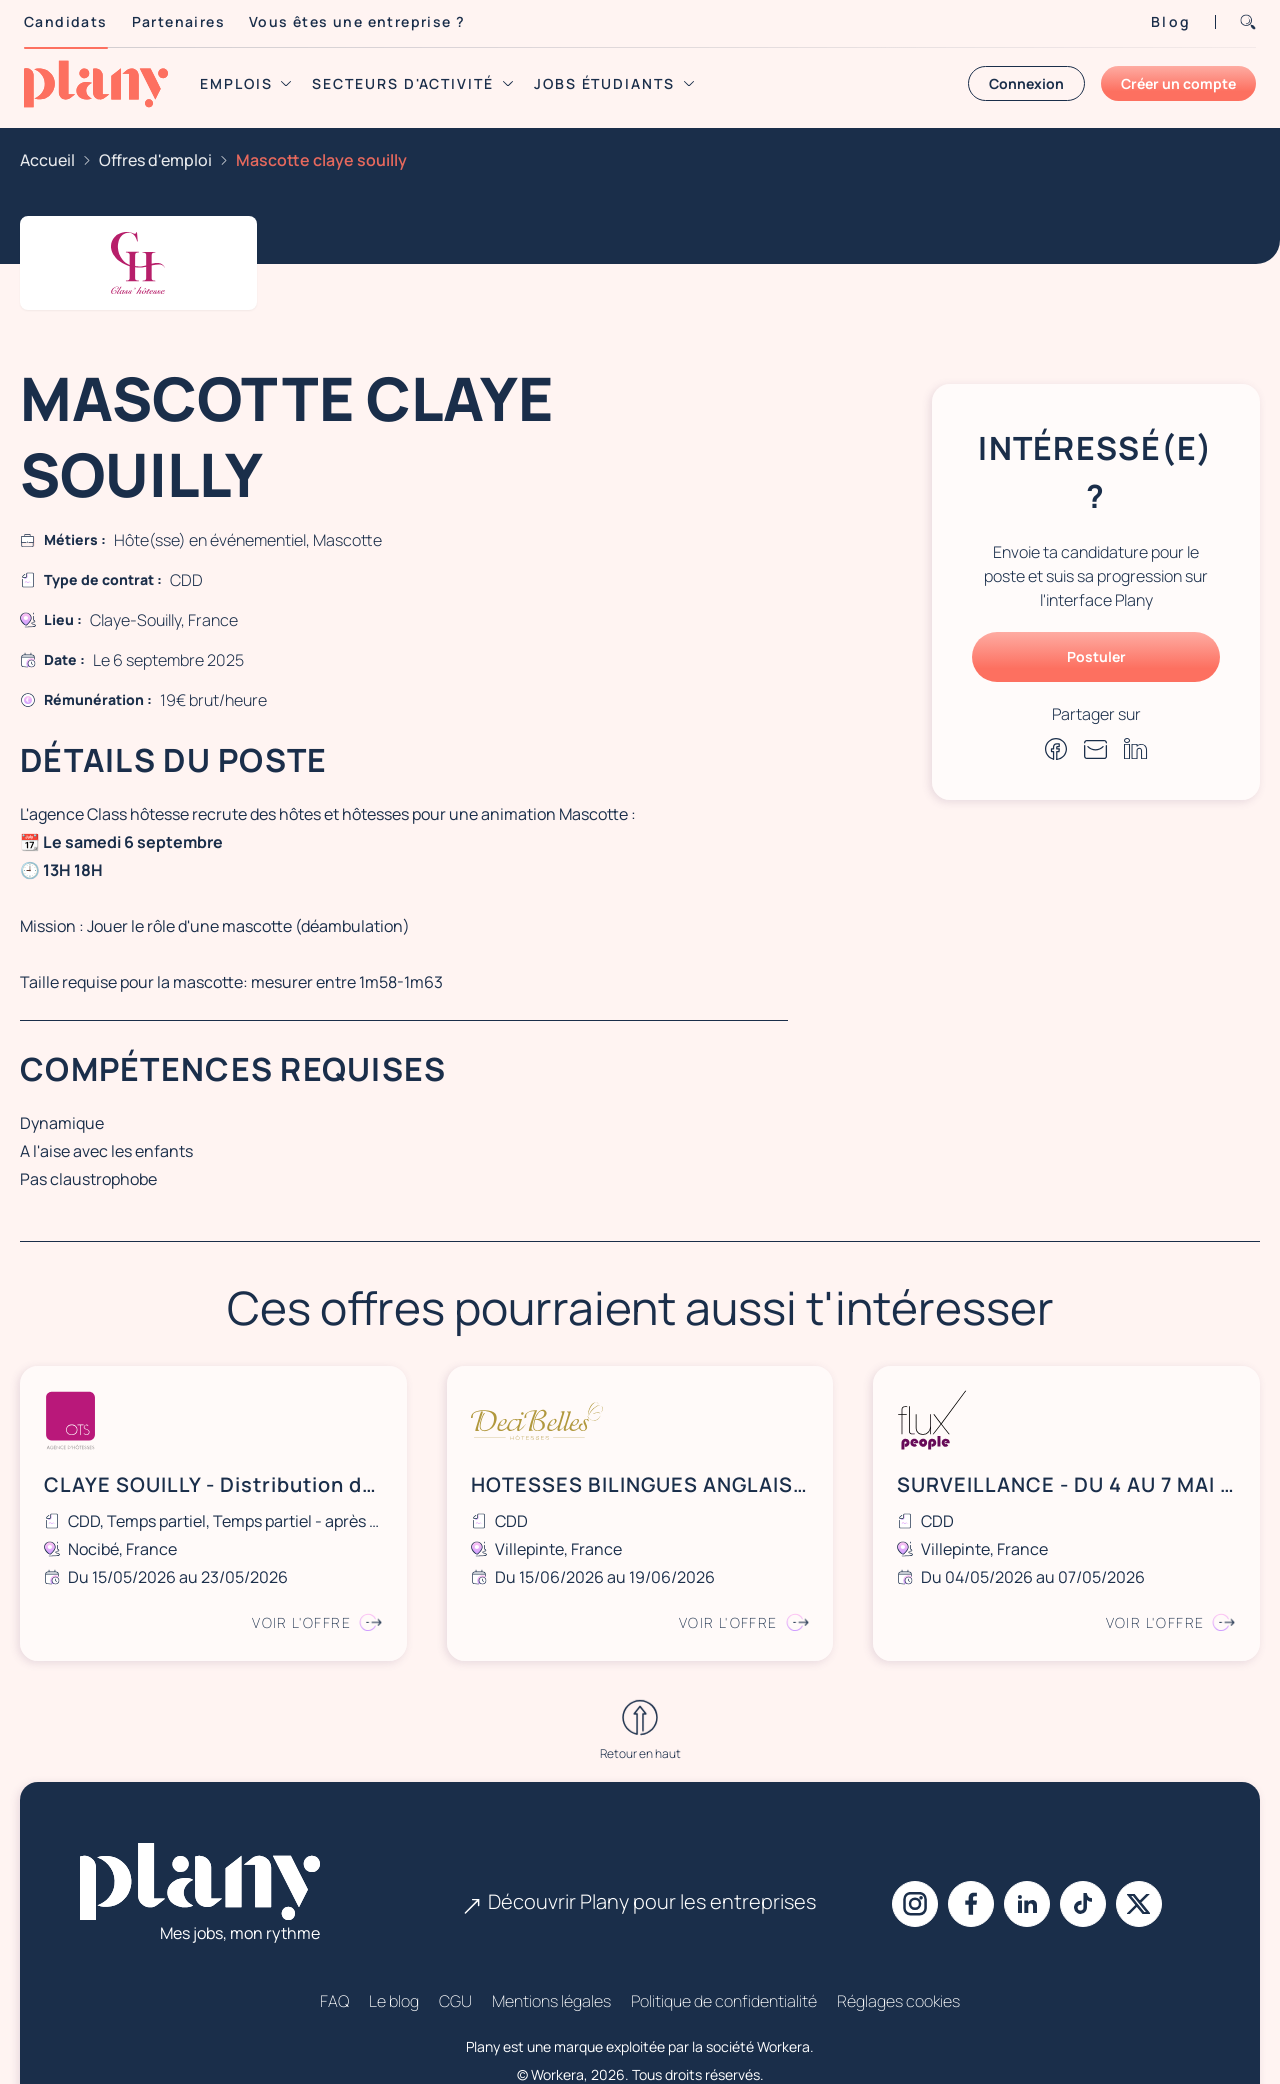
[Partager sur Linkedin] (1136, 748)
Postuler (1096, 656)
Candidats (66, 21)
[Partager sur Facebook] (1056, 749)
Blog (1171, 21)
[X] (1139, 1823)
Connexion (1026, 83)
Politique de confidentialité (724, 1920)
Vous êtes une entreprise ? (357, 21)
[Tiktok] (1083, 1823)
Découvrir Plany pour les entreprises (640, 1820)
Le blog (394, 1920)
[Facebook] (971, 1823)
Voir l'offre (317, 1622)
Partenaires (178, 21)
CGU (455, 1920)
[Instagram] (915, 1823)
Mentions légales (551, 1920)
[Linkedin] (1027, 1823)
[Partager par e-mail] (1096, 749)
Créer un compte (1178, 83)
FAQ (334, 1920)
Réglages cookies (898, 1920)
